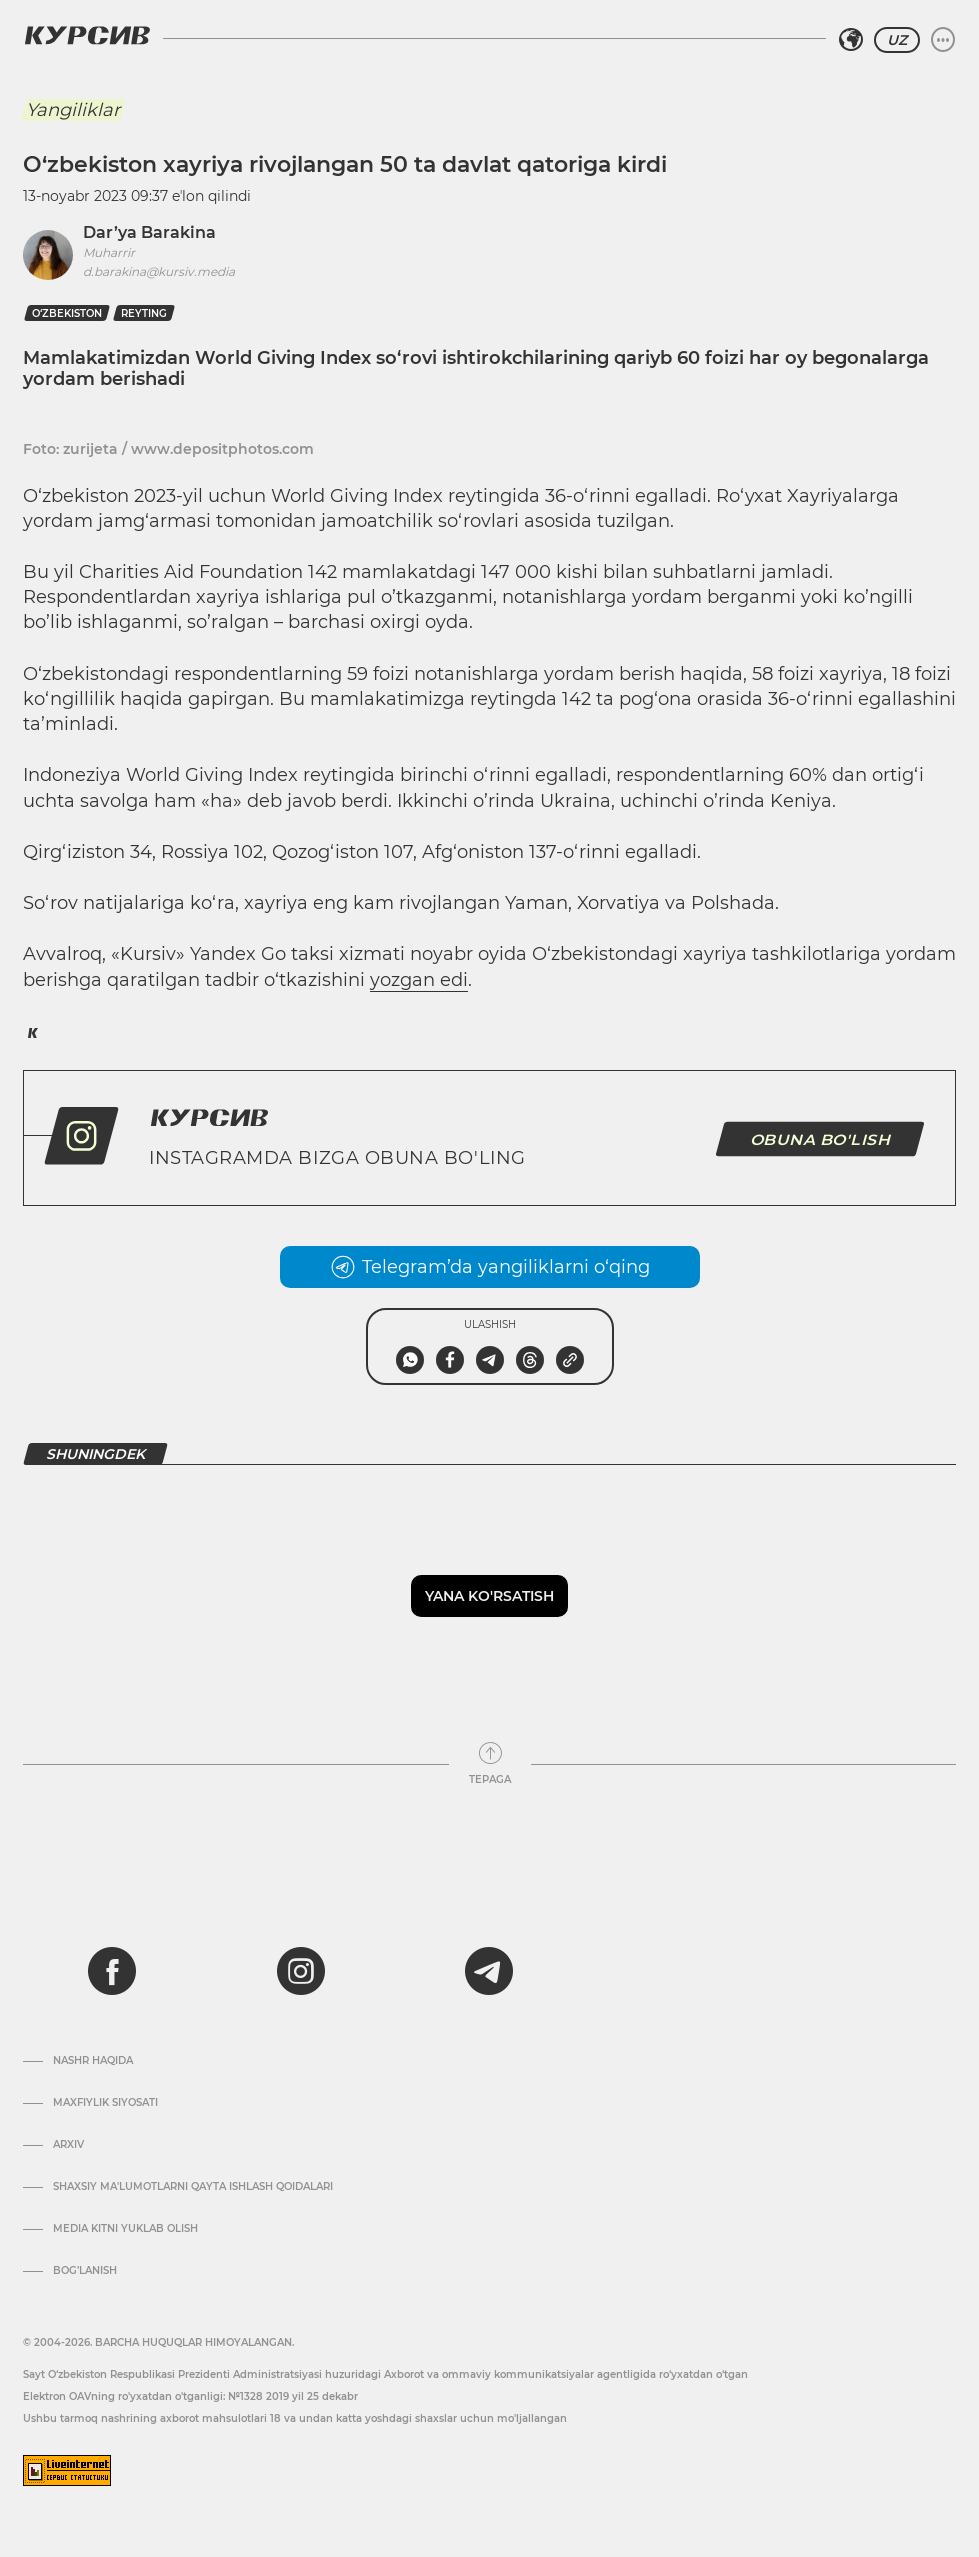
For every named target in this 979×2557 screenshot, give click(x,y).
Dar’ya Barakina (149, 232)
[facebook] (112, 1971)
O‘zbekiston (67, 313)
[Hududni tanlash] (851, 40)
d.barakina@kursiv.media (159, 271)
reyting (144, 313)
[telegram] (489, 1971)
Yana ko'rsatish (489, 1596)
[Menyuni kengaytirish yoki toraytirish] (943, 40)
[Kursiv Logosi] (87, 35)
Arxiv (68, 2145)
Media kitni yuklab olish (125, 2229)
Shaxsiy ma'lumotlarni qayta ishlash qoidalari (193, 2187)
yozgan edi (419, 980)
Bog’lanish (85, 2271)
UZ (897, 40)
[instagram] (301, 1971)
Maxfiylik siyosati (105, 2103)
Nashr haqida (93, 2061)
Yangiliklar (73, 110)
